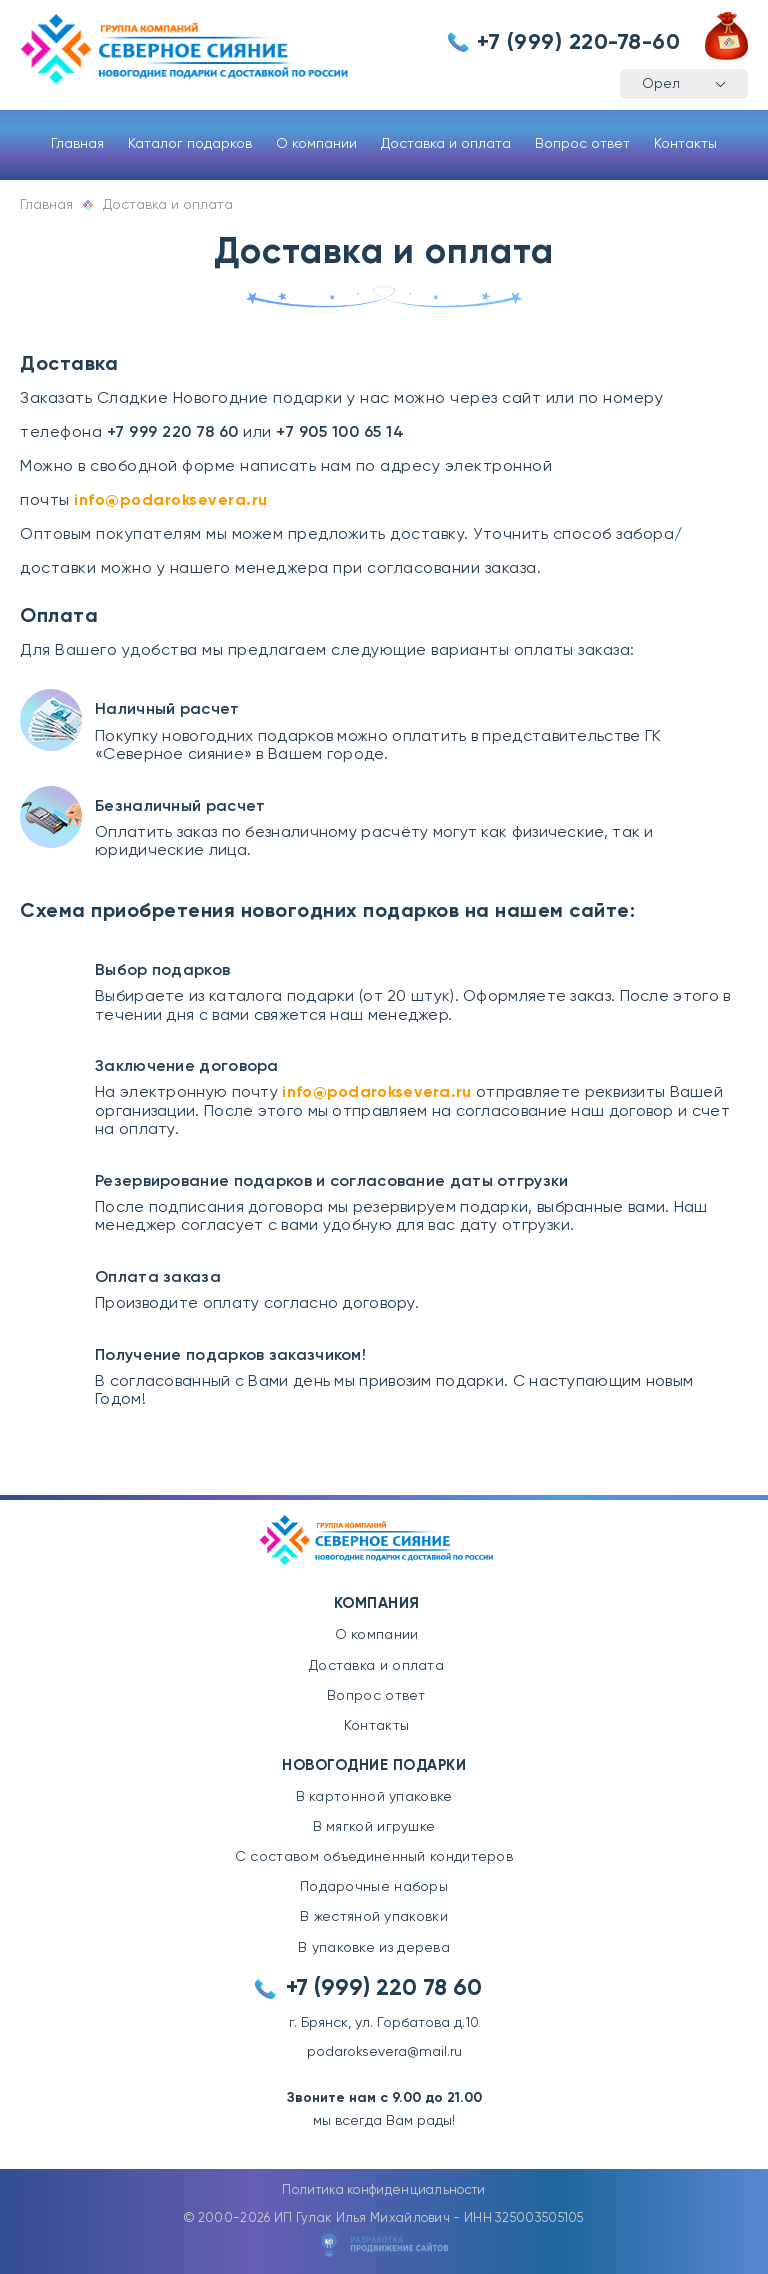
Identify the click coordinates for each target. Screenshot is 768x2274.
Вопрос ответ (582, 144)
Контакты (685, 144)
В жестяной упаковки (374, 1917)
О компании (316, 144)
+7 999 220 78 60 (173, 433)
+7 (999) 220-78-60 (578, 43)
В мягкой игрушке (374, 1827)
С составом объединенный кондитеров (374, 1857)
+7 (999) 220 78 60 (384, 1988)
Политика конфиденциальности (383, 2190)
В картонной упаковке (374, 1797)
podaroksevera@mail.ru (384, 2052)
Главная (77, 144)
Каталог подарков (190, 144)
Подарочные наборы (374, 1887)
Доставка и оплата (446, 144)
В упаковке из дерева (374, 1948)
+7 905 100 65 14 (340, 433)
